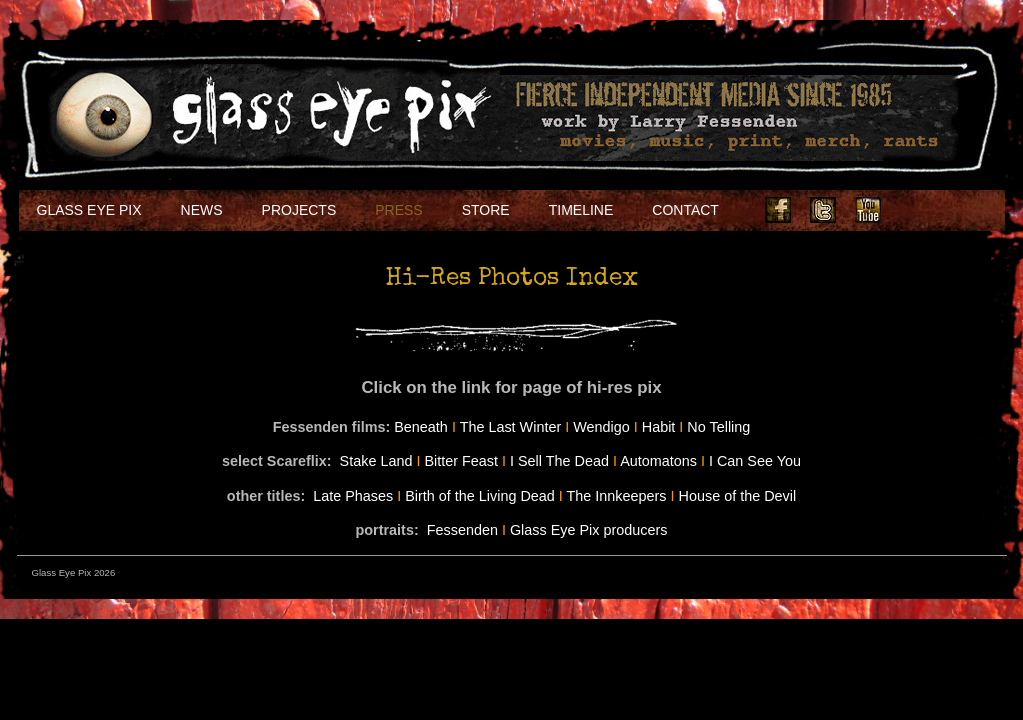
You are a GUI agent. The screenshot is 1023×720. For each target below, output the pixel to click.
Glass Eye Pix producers (589, 530)
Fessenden (462, 530)
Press (398, 210)
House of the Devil (738, 496)
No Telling (718, 427)
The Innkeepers (617, 496)
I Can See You (755, 461)
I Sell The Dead (559, 461)
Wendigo (601, 427)
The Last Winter (511, 427)
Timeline (581, 210)
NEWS (202, 210)
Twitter (823, 210)
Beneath (421, 427)
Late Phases (353, 496)
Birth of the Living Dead (480, 496)
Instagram (913, 210)
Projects (299, 210)
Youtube (868, 210)
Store (486, 210)
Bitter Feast (461, 461)
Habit (659, 427)
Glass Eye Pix (89, 210)
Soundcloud (958, 210)
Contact (685, 210)
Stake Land (376, 461)
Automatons (658, 461)
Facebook (778, 210)
